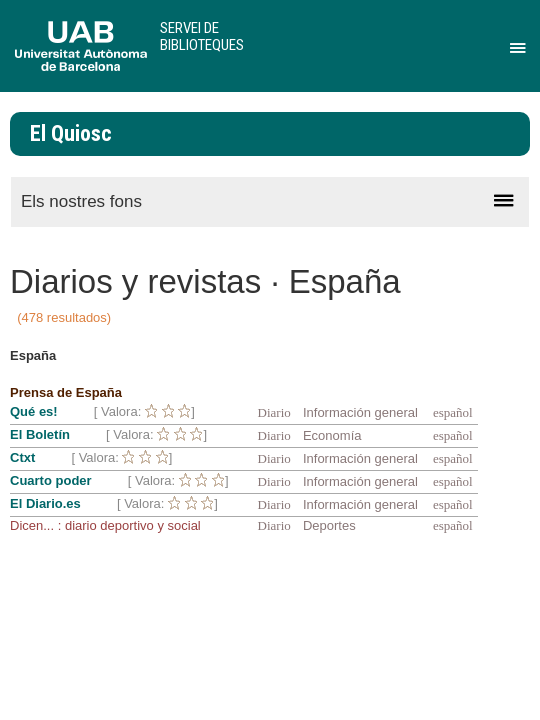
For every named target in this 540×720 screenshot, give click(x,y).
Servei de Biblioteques (202, 36)
